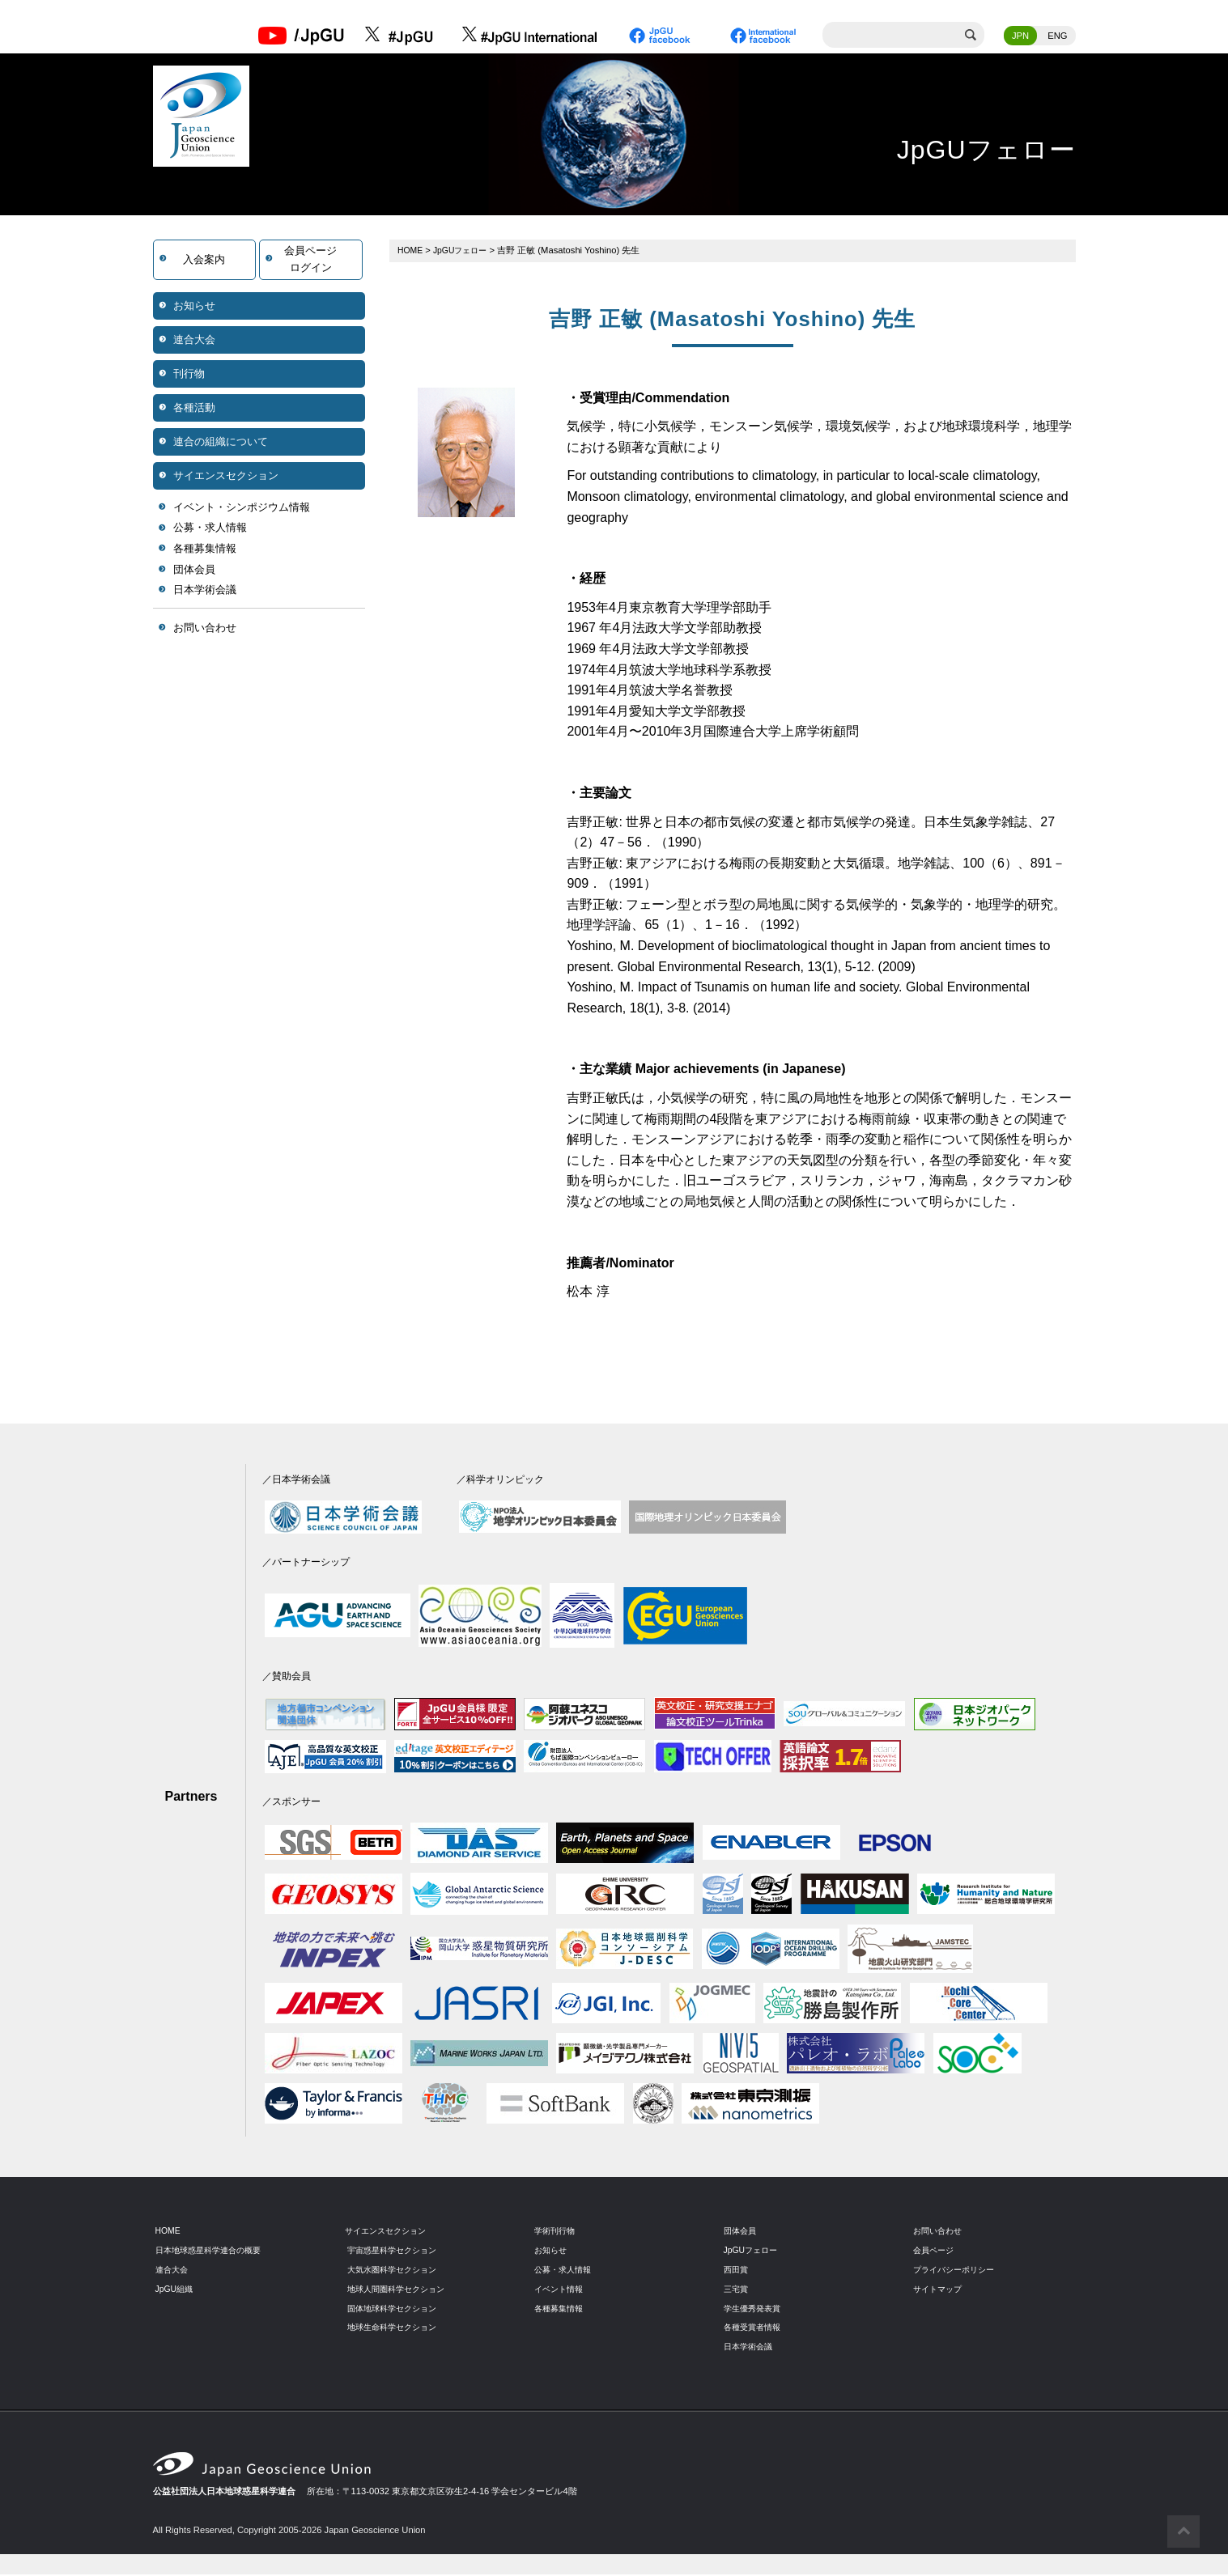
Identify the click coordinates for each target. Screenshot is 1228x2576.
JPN (1020, 36)
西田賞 (737, 2270)
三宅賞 (737, 2289)
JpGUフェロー (464, 251)
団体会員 (194, 570)
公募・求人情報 (210, 529)
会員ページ (935, 2251)
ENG (1057, 36)
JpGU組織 (176, 2289)
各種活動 (194, 408)
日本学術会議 (204, 591)
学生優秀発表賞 (755, 2309)
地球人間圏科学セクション (400, 2289)
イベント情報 (561, 2289)
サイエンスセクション (225, 476)
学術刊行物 (556, 2231)
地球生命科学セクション (396, 2328)
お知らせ (194, 306)
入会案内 (204, 260)
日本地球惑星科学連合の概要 (213, 2251)
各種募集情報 (204, 550)
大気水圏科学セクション (396, 2270)
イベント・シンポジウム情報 (241, 508)
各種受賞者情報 (755, 2328)
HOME (411, 251)
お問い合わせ (204, 628)
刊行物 (189, 374)
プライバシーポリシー (957, 2270)
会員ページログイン (310, 260)
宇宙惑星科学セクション (396, 2251)
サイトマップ (940, 2289)
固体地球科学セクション (396, 2309)
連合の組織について (220, 442)
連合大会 (194, 340)
